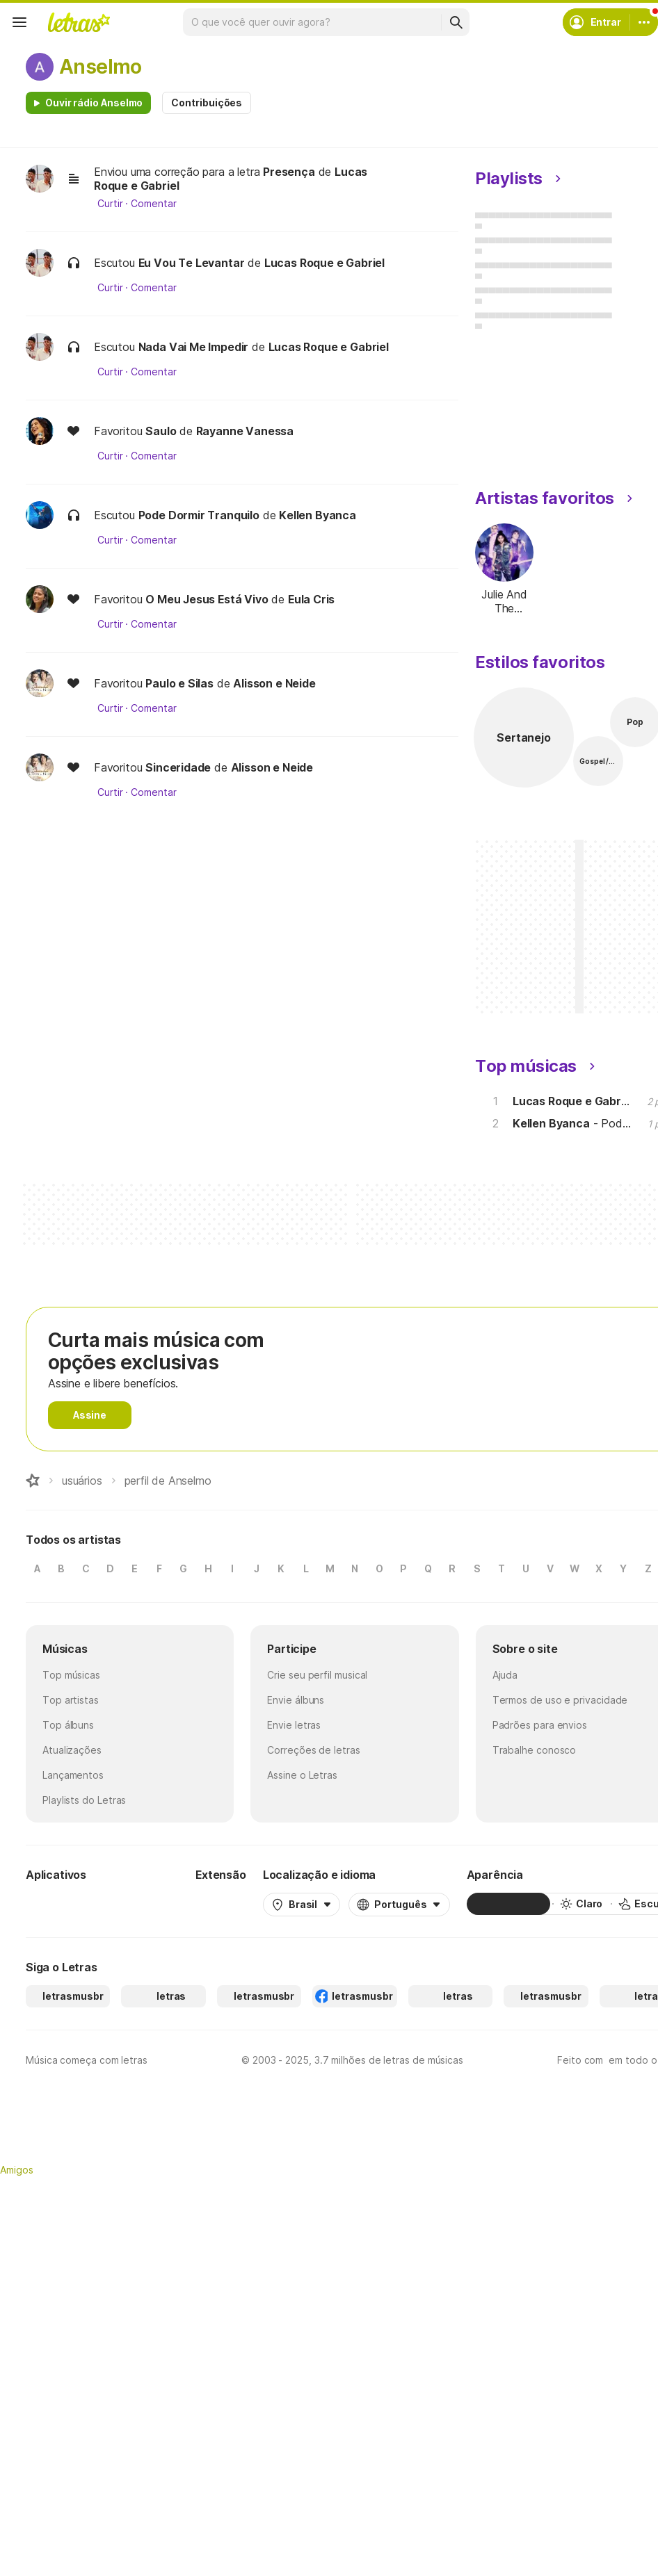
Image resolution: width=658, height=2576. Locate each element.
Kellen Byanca (317, 515)
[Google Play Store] (63, 1904)
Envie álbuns (295, 1700)
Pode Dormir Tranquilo (198, 515)
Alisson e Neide (274, 683)
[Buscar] (456, 22)
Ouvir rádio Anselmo (94, 102)
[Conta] (644, 22)
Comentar (153, 203)
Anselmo (100, 67)
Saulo (160, 431)
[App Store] (145, 1904)
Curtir (110, 203)
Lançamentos (73, 1775)
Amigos (16, 2170)
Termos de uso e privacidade (560, 1700)
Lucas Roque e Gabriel (324, 263)
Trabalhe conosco (534, 1750)
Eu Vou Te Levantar (191, 263)
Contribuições (206, 102)
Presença (289, 172)
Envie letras (294, 1725)
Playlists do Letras (84, 1800)
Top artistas (70, 1700)
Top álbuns (68, 1725)
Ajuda (505, 1675)
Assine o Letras (302, 1775)
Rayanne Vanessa (245, 431)
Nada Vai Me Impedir (193, 347)
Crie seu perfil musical (317, 1675)
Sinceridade (178, 767)
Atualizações (72, 1750)
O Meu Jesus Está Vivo (206, 599)
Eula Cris (311, 599)
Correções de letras (313, 1750)
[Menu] (19, 22)
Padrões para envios (539, 1725)
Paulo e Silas (179, 683)
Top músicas (71, 1675)
